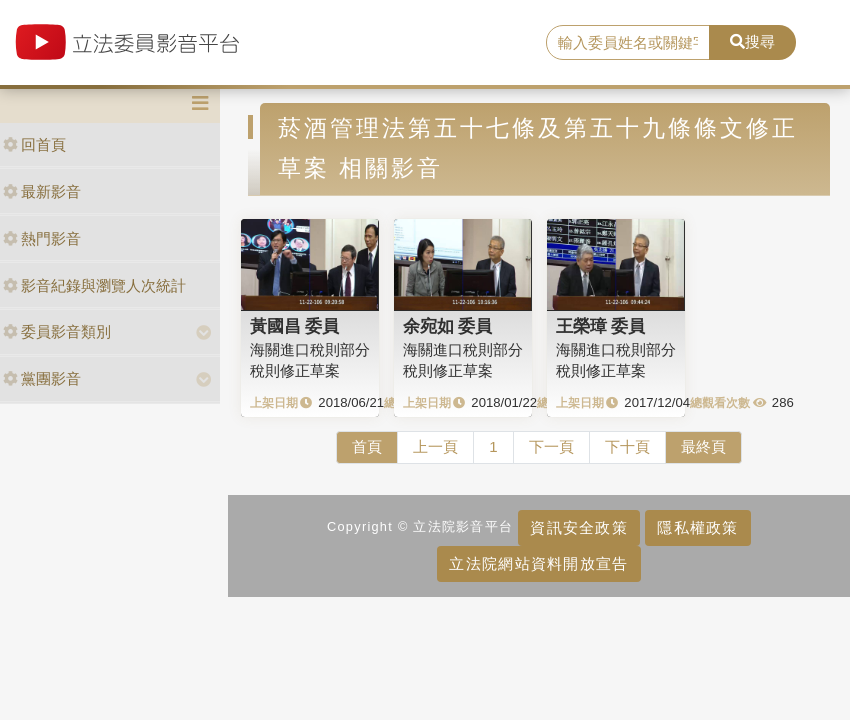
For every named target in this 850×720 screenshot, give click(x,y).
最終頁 (703, 446)
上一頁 (435, 446)
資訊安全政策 (579, 527)
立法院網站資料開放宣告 (538, 563)
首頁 (367, 446)
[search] (628, 43)
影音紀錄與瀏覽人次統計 (94, 285)
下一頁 (551, 446)
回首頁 (34, 144)
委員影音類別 (57, 331)
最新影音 (42, 191)
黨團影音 (42, 378)
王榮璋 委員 (601, 326)
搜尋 (752, 41)
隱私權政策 (697, 527)
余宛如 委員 (448, 326)
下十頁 (627, 446)
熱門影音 (42, 238)
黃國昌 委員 (295, 326)
